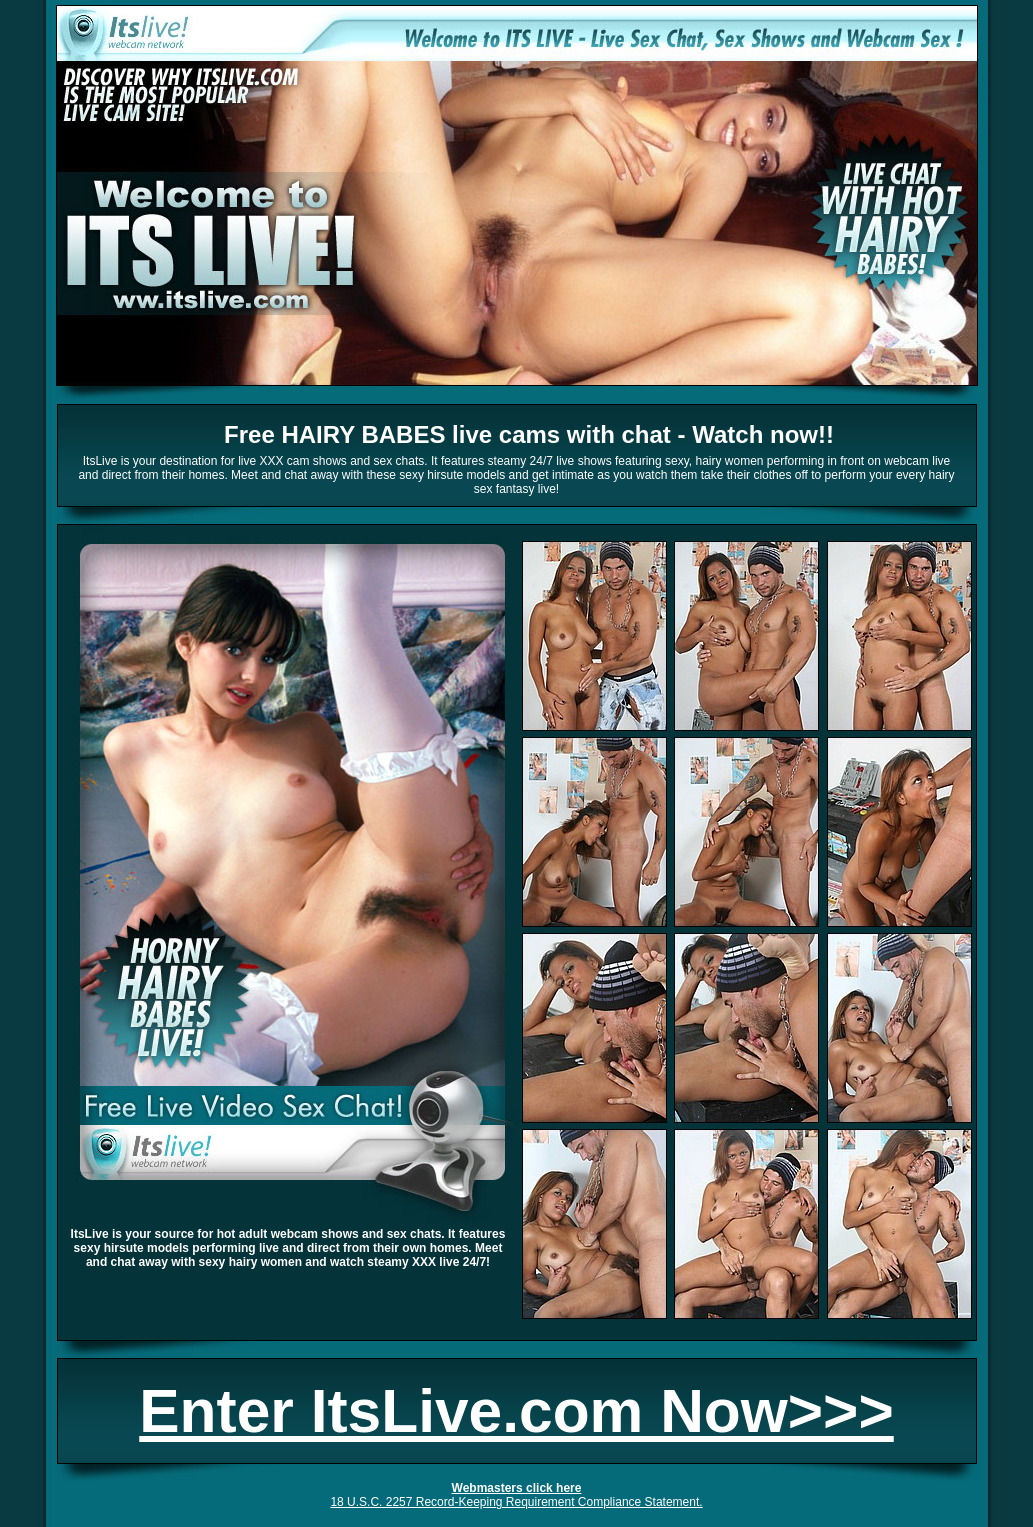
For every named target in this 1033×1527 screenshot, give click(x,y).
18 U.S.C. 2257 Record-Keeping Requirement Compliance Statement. (516, 1502)
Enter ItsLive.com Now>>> (516, 1411)
